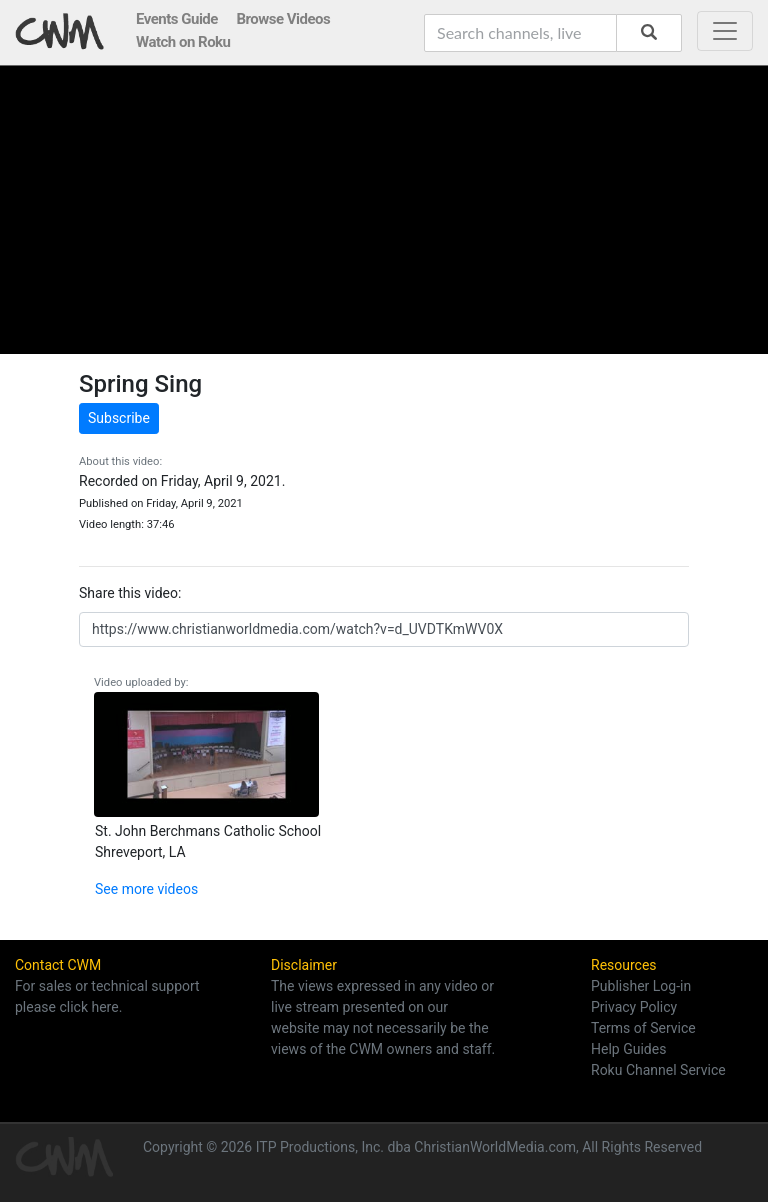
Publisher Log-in (641, 986)
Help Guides (628, 1049)
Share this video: (130, 593)
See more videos (146, 889)
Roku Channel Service (658, 1070)
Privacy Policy (634, 1007)
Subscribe (119, 418)
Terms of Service (643, 1028)
